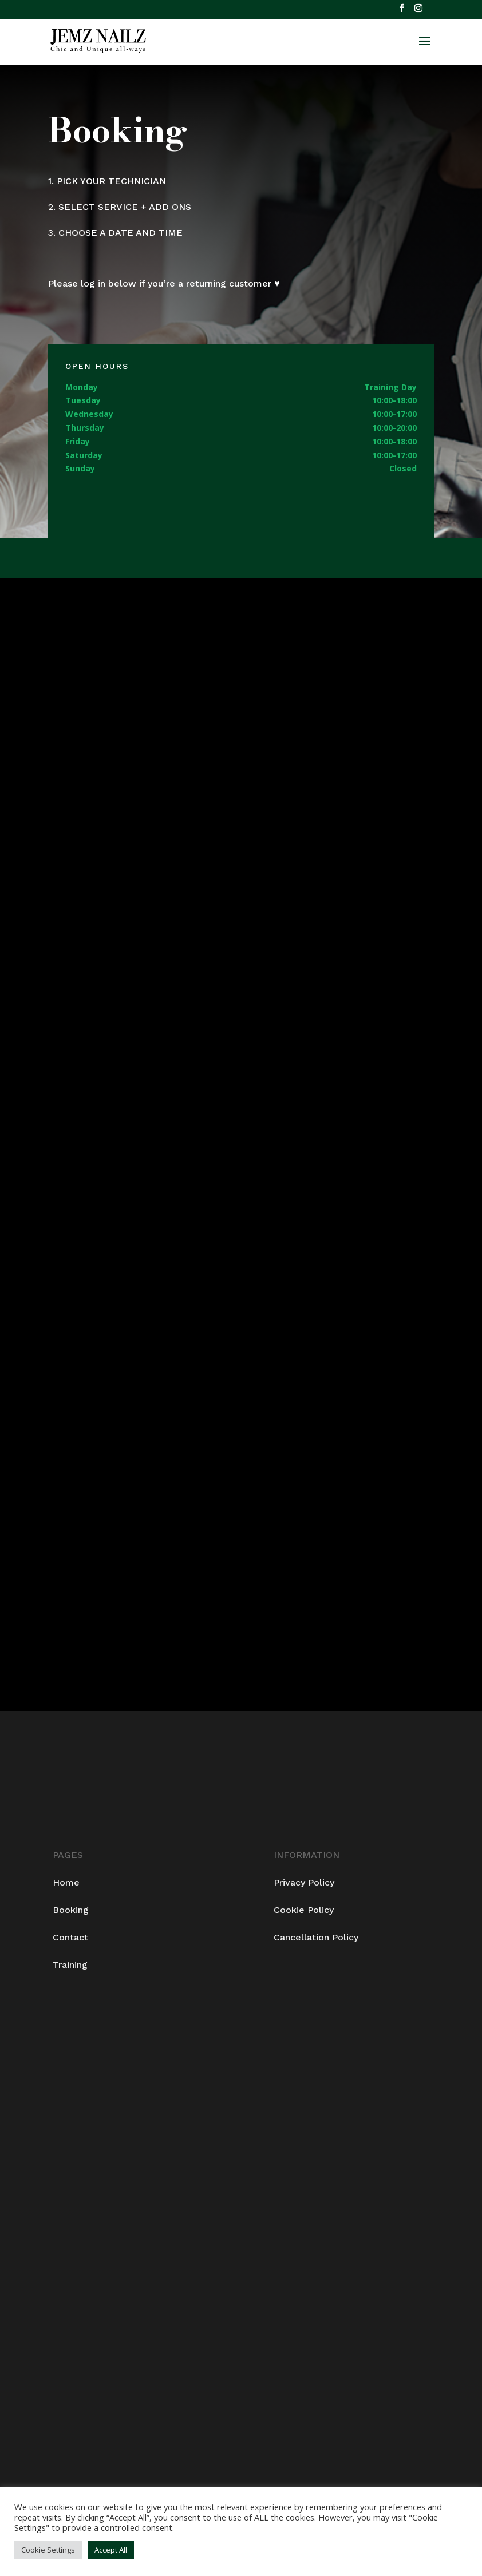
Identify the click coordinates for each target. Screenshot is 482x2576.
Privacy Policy (304, 1882)
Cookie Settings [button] (48, 2550)
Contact (70, 1937)
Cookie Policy (304, 1909)
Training (70, 1964)
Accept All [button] (110, 2550)
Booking (71, 1909)
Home (66, 1882)
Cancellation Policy (316, 1937)
